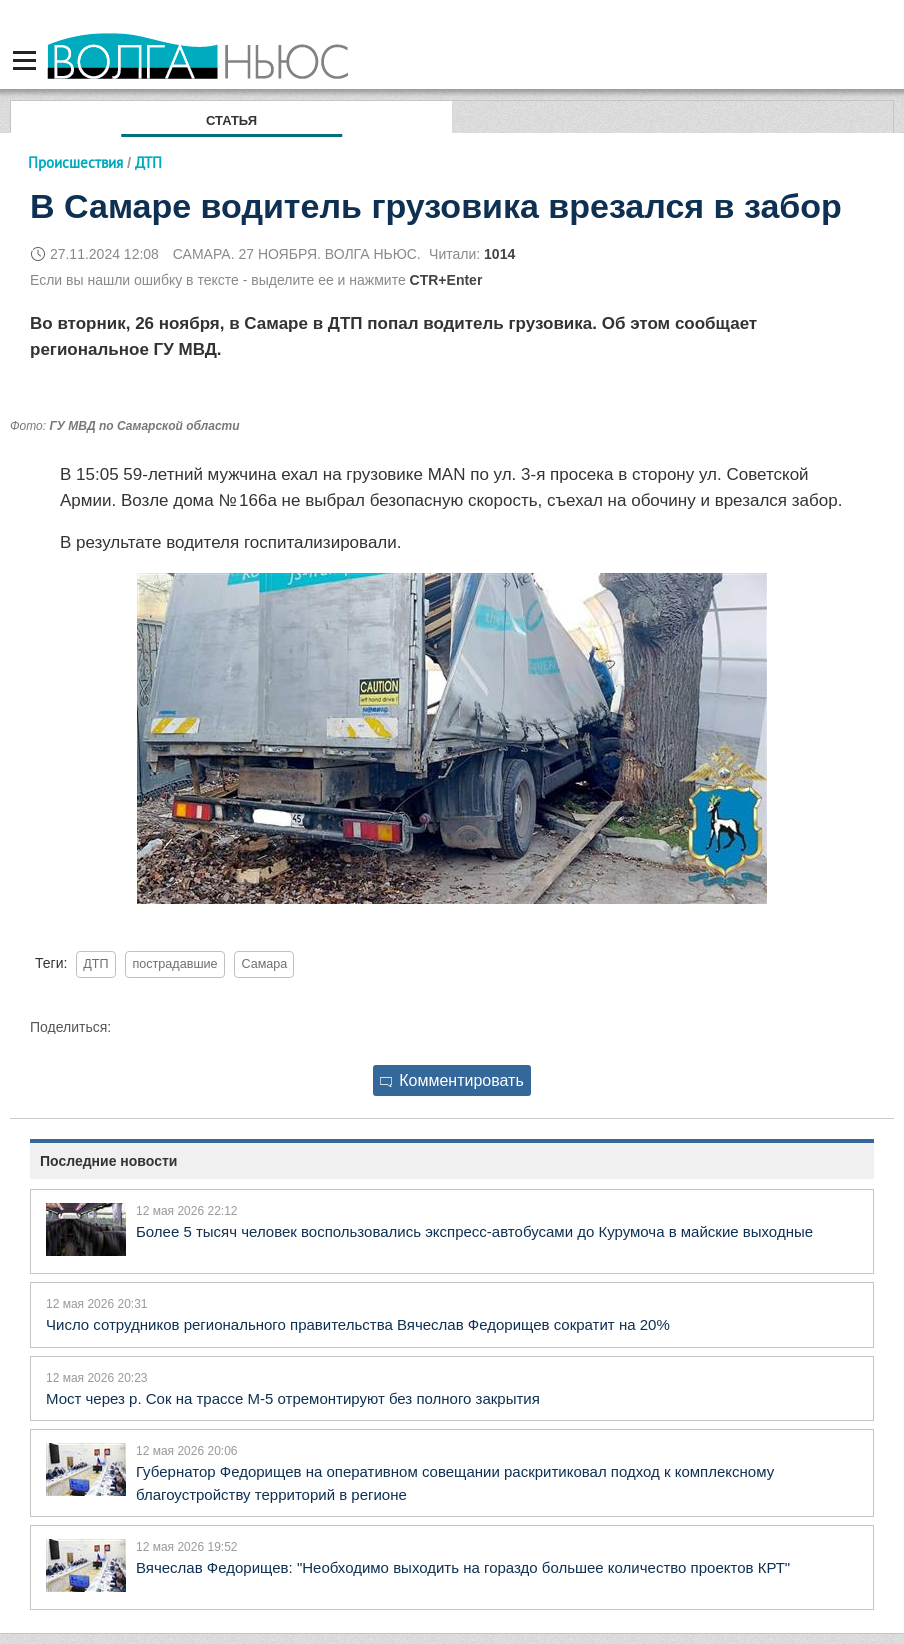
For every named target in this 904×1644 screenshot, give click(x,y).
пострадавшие (174, 964)
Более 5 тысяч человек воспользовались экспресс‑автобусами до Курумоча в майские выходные (474, 1231)
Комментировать (452, 1080)
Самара (264, 964)
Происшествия (75, 162)
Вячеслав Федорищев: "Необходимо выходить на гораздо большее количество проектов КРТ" (463, 1567)
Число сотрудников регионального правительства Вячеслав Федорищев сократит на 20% (358, 1324)
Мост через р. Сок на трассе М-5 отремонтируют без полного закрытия (293, 1398)
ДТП (95, 964)
